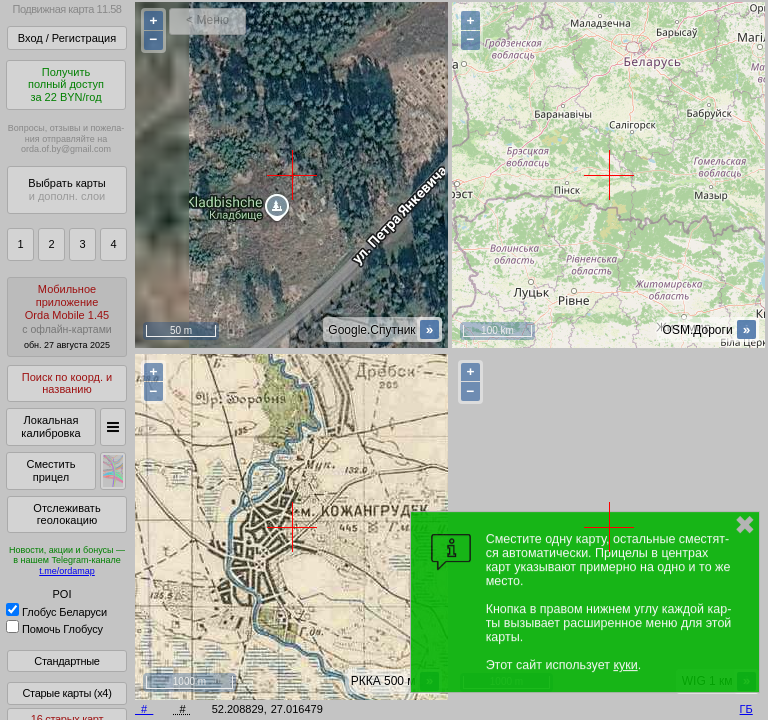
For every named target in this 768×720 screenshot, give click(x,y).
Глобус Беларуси (56, 612)
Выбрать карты (66, 189)
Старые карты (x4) (66, 693)
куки (625, 665)
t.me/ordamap (67, 571)
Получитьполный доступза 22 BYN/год (66, 84)
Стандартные (66, 661)
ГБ (746, 709)
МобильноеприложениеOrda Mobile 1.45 (67, 316)
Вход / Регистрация (67, 38)
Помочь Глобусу (54, 629)
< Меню (207, 20)
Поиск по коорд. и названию (67, 383)
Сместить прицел (50, 470)
